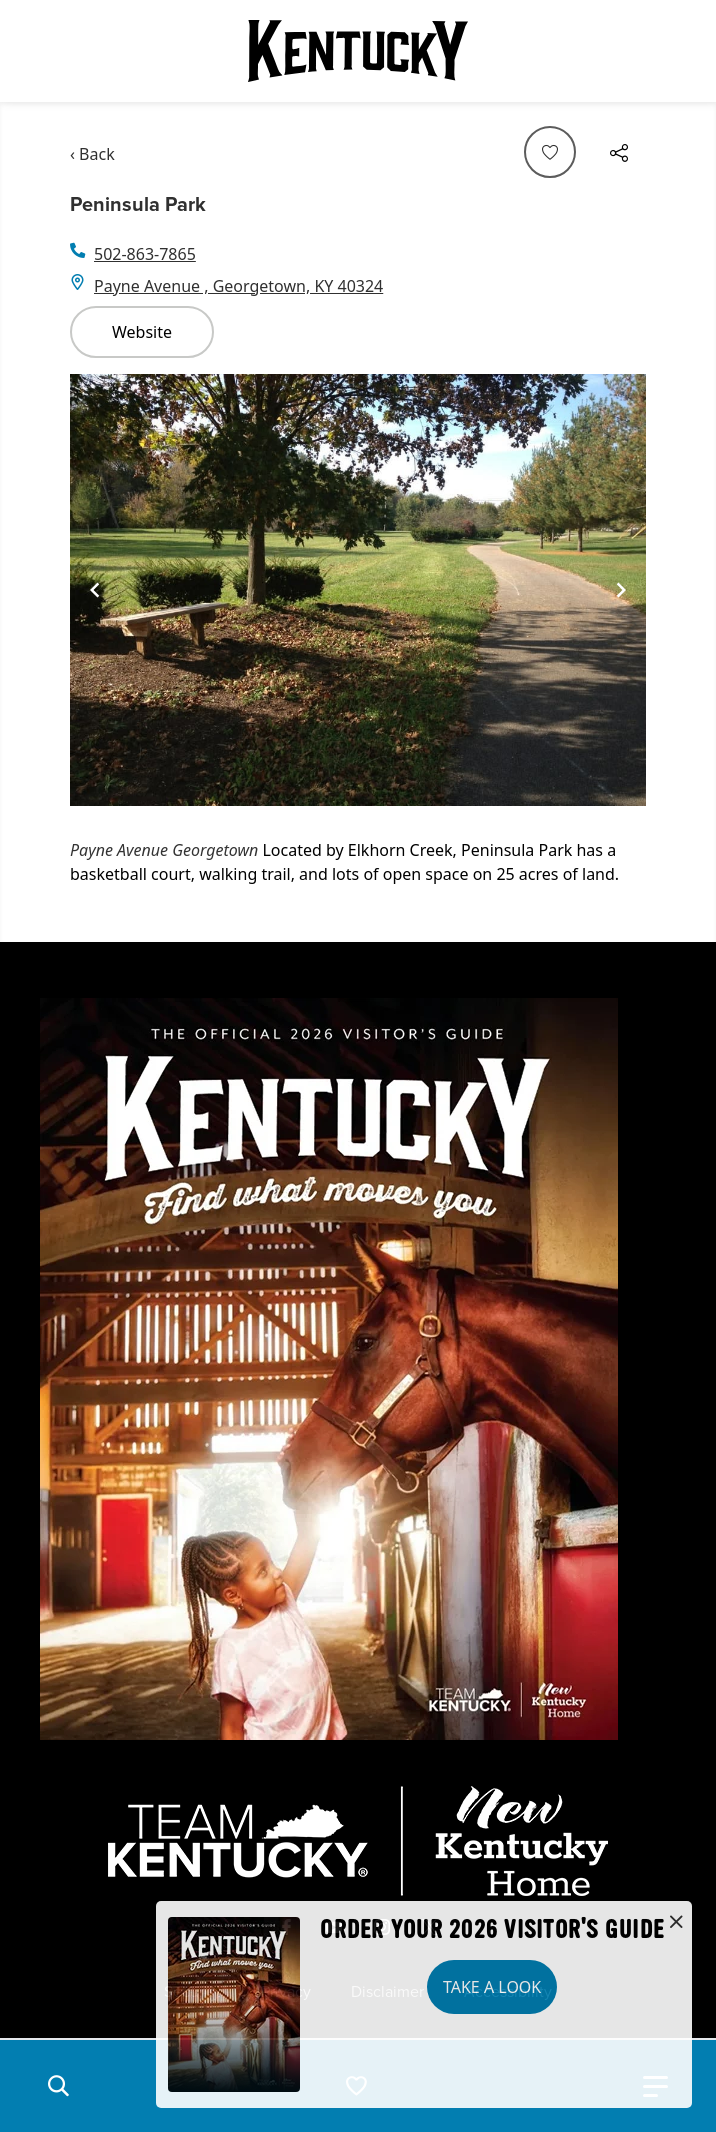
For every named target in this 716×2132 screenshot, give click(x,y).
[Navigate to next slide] (621, 590)
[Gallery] (358, 590)
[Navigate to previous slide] (95, 590)
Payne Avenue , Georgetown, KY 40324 (238, 286)
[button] (58, 2086)
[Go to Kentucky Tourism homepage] (358, 51)
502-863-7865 (145, 254)
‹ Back (92, 154)
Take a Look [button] (492, 1987)
